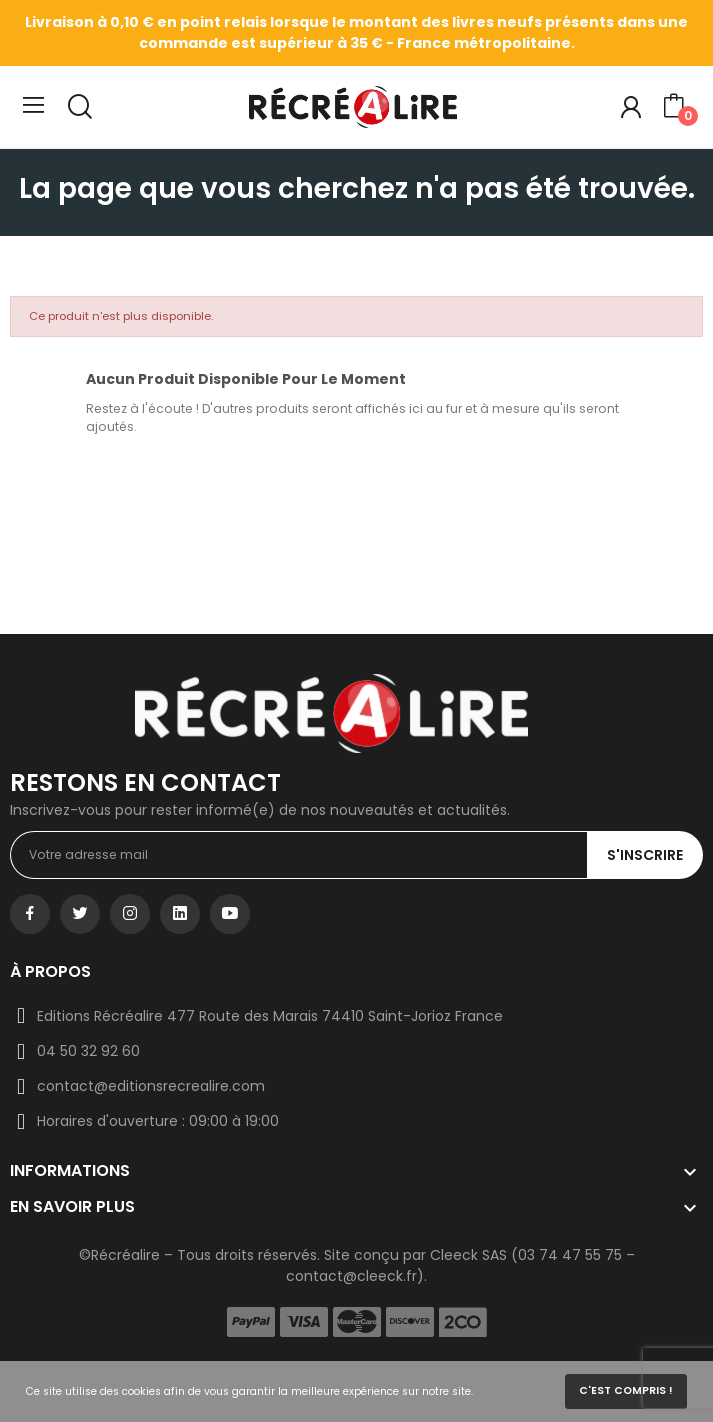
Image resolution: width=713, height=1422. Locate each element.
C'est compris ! (626, 1390)
